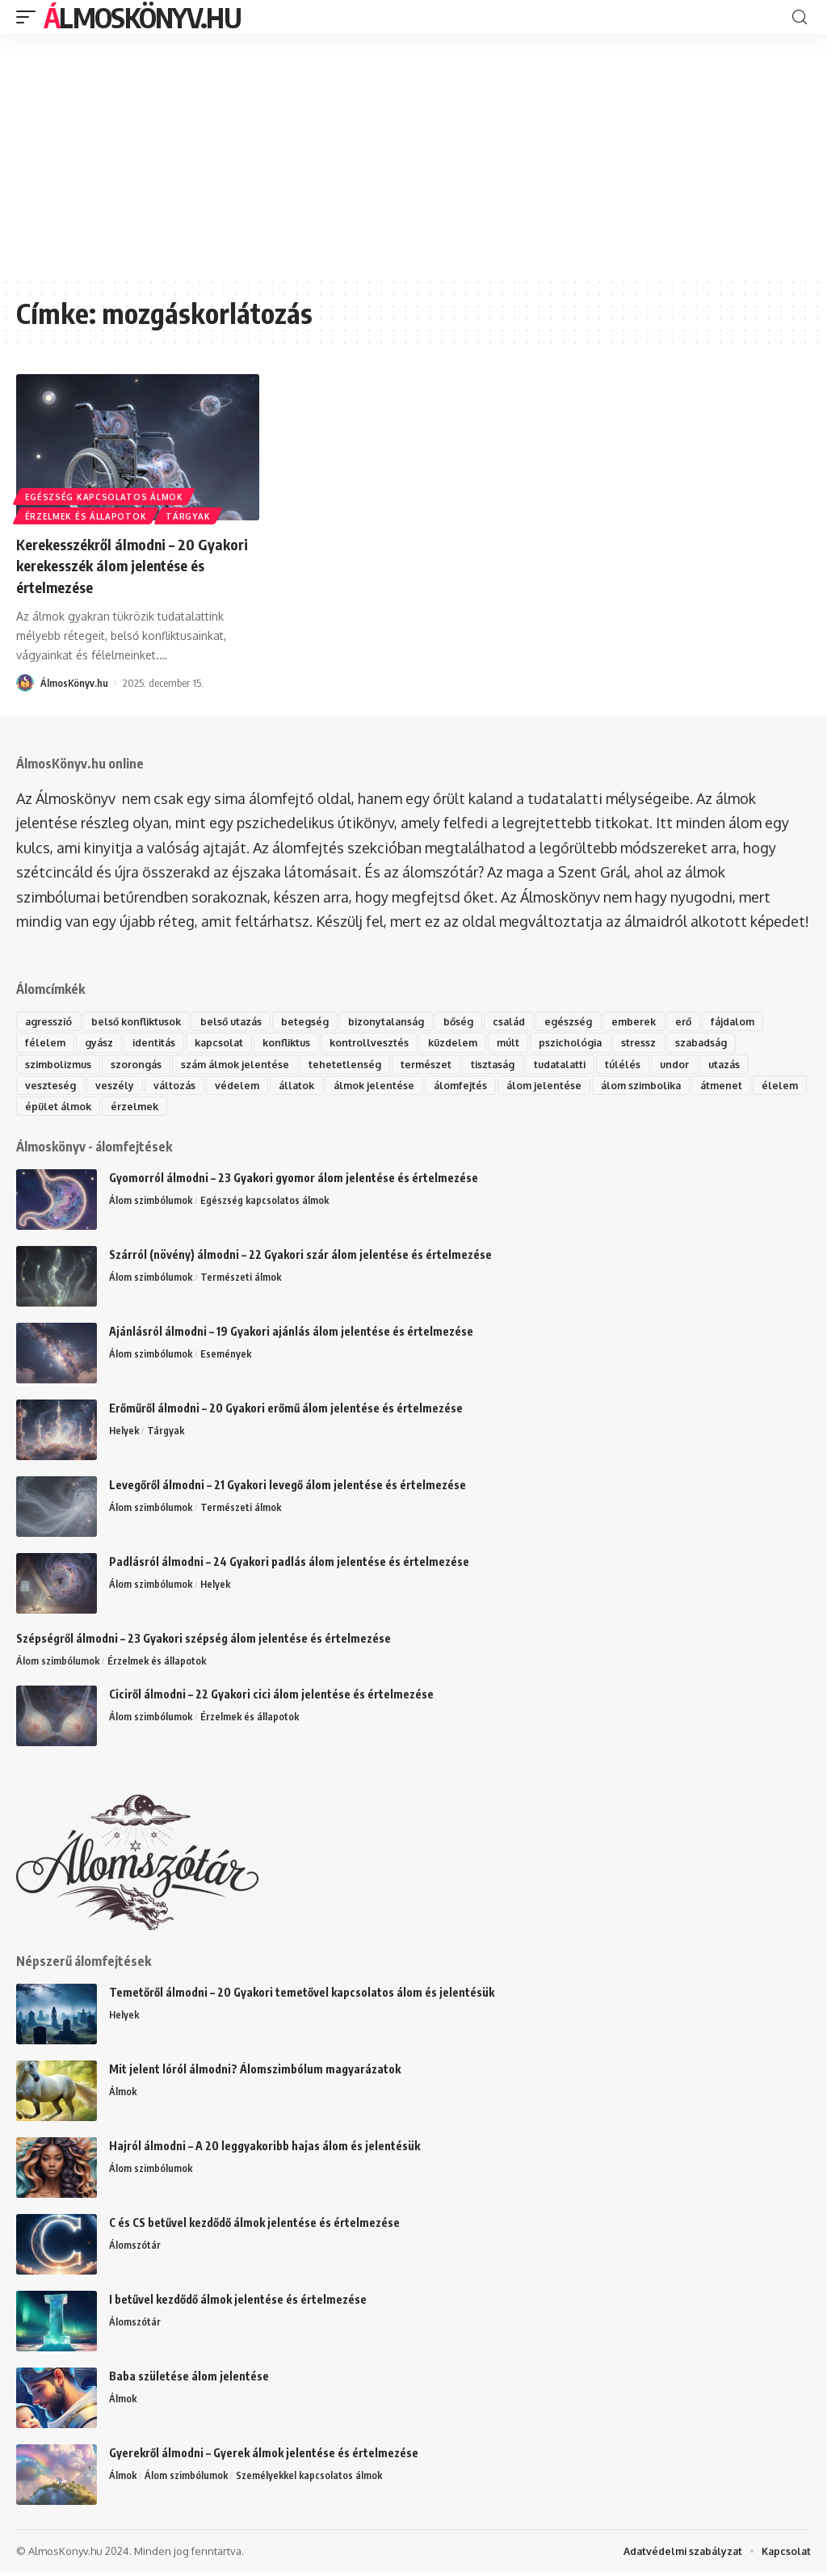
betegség (315, 1020)
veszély (114, 1086)
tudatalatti (574, 1064)
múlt (524, 1042)
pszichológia (588, 1042)
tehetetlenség (353, 1064)
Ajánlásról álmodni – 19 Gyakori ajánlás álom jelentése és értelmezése (291, 1334)
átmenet (739, 1086)
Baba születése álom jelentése (189, 2379)
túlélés (640, 1064)
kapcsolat (224, 1042)
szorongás (140, 1064)
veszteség (50, 1086)
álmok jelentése (380, 1086)
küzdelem (466, 1042)
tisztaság (504, 1064)
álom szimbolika (655, 1086)
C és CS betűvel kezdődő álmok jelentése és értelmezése (254, 2226)
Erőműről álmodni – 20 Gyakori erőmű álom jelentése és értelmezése (286, 1410)
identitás (157, 1042)
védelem (239, 1086)
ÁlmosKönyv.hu (142, 17)
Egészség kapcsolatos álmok (105, 494)
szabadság (722, 1042)
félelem (45, 1042)
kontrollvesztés (381, 1042)
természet (435, 1064)
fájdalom (753, 1020)
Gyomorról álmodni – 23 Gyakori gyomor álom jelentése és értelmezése (293, 1180)
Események (228, 1356)
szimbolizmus (60, 1064)
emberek (651, 1020)
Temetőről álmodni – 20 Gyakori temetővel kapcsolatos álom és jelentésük (301, 1995)
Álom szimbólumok (151, 1203)
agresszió (49, 1020)
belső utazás (240, 1020)
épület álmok (116, 1107)
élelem (43, 1107)
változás (175, 1086)
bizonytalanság (398, 1020)
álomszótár (440, 871)
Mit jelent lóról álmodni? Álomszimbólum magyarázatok (255, 2072)
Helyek (125, 1433)
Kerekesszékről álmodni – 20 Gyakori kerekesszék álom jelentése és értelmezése (114, 564)
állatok (301, 1086)
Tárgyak (192, 515)
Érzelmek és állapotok (87, 515)
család (524, 1020)
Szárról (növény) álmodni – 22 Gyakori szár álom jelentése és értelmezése (300, 1257)
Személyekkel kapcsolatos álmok (313, 2479)
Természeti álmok (243, 1279)
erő (702, 1020)
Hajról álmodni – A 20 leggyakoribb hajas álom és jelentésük (264, 2149)
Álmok (123, 2095)
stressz (657, 1042)
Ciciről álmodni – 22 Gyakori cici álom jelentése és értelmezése (271, 1697)
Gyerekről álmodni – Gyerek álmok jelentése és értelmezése (263, 2456)
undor (693, 1064)
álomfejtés (469, 1086)
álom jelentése (554, 1086)
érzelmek (195, 1107)
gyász (100, 1042)
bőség (472, 1020)
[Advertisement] (413, 155)
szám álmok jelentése (242, 1064)
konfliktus (295, 1042)
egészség (585, 1020)
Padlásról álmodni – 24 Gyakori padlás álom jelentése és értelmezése (289, 1564)
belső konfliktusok (140, 1020)
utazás (745, 1064)
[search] (799, 17)
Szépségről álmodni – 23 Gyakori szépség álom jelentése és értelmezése (203, 1641)
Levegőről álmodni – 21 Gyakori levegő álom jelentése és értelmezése (287, 1487)
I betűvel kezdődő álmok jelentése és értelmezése (238, 2302)
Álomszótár (135, 2248)
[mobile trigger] (30, 17)
